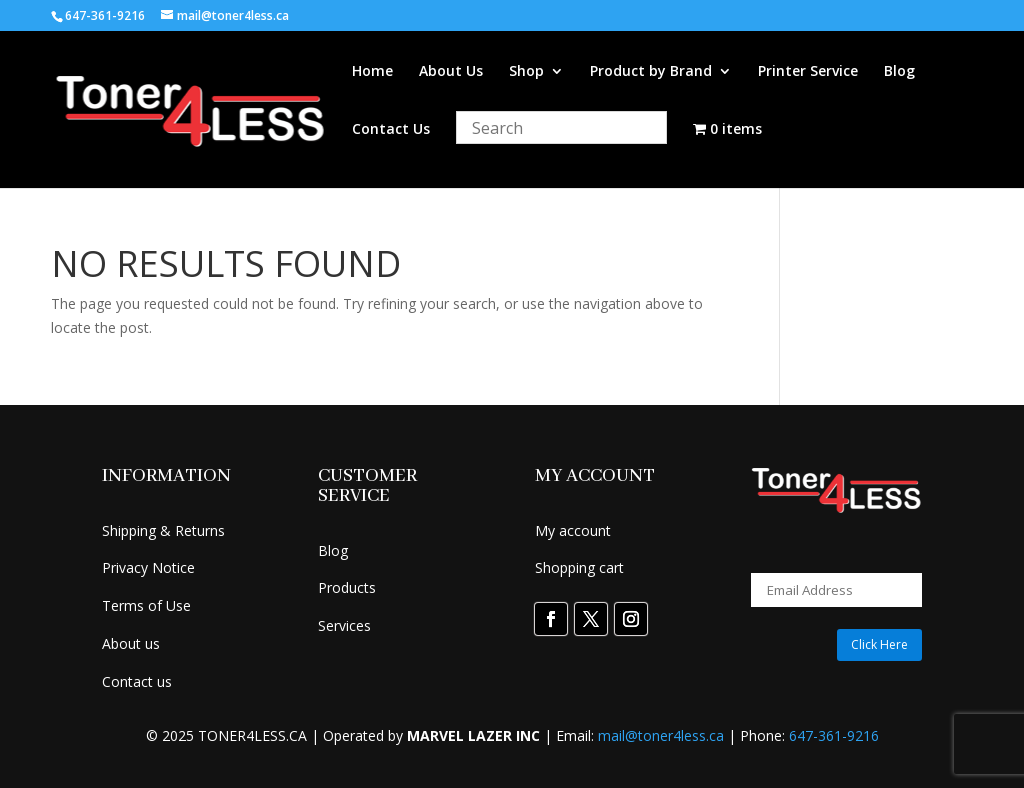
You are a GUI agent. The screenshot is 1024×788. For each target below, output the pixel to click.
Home (372, 72)
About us (131, 643)
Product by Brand (651, 72)
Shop (526, 72)
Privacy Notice (148, 567)
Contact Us (391, 130)
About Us (451, 72)
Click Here (879, 644)
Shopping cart (579, 567)
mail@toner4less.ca (661, 735)
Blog (899, 72)
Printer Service (808, 72)
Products (347, 587)
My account (573, 530)
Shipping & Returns (163, 530)
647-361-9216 (834, 735)
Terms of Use (146, 605)
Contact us (137, 681)
